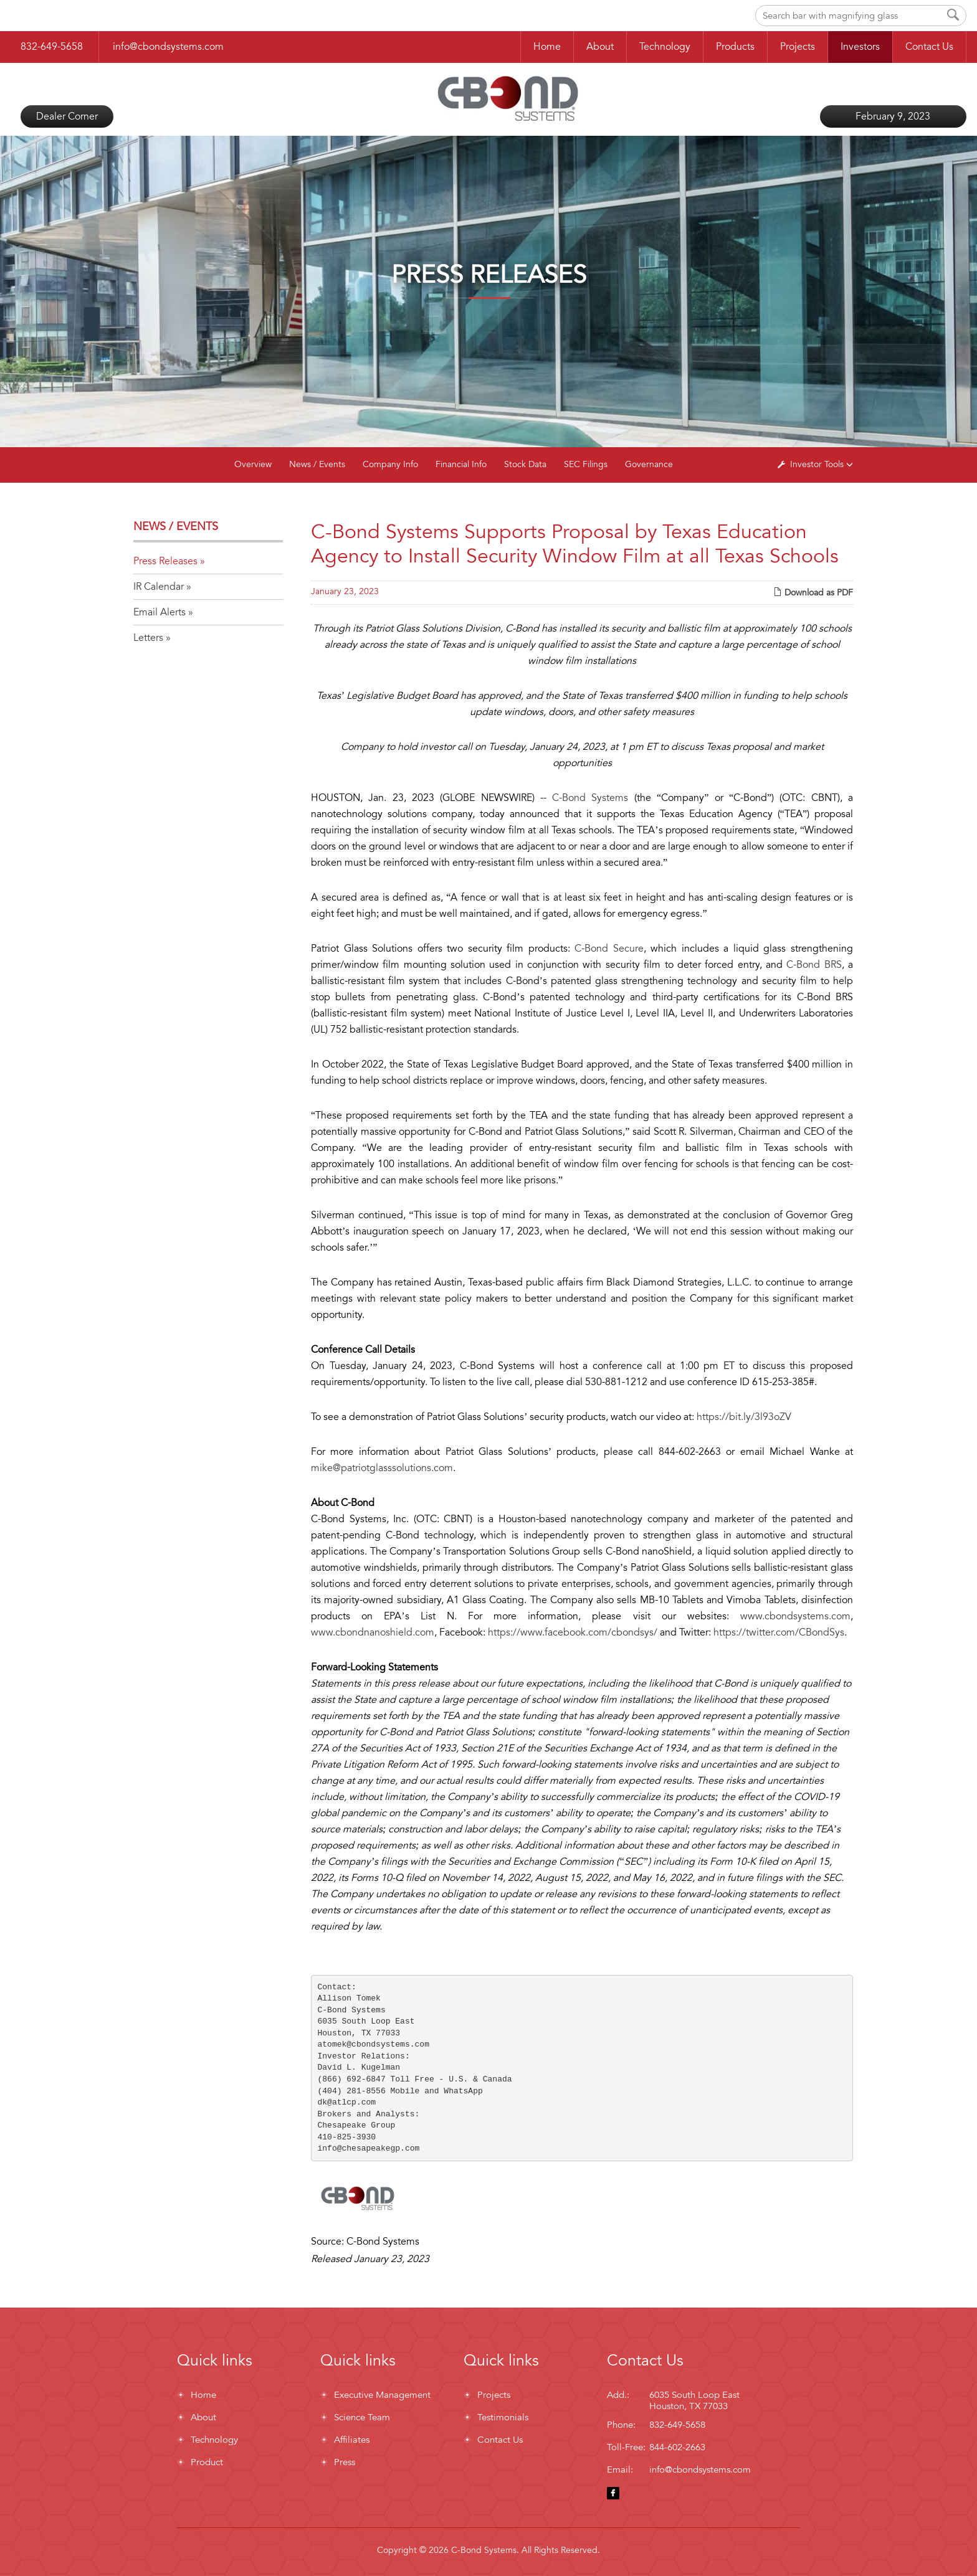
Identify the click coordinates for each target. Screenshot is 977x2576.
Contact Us (929, 46)
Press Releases (165, 561)
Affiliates (351, 2439)
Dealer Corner (67, 116)
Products (735, 46)
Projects (797, 46)
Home (547, 46)
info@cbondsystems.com (168, 46)
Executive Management (382, 2394)
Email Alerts (159, 612)
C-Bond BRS (813, 965)
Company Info (390, 464)
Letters (148, 638)
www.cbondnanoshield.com (372, 1632)
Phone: (621, 2424)
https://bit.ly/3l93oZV (744, 1417)
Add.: (618, 2394)
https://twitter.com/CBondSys (778, 1632)
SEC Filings (586, 464)
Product (207, 2462)
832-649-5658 (52, 46)
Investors (860, 46)
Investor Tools (818, 464)
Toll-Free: (626, 2447)
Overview (253, 464)
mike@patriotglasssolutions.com (382, 1468)
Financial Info (461, 464)
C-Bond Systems (590, 798)
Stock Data (525, 464)
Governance (649, 464)
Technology (664, 46)
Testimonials (502, 2417)
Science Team (362, 2417)
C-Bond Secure (609, 948)
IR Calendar (158, 586)
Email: (620, 2469)
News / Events (317, 464)
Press (344, 2462)
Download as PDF (813, 592)
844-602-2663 (677, 2447)
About (600, 46)
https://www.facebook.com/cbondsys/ (572, 1632)
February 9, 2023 (892, 116)
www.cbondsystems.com (795, 1616)
